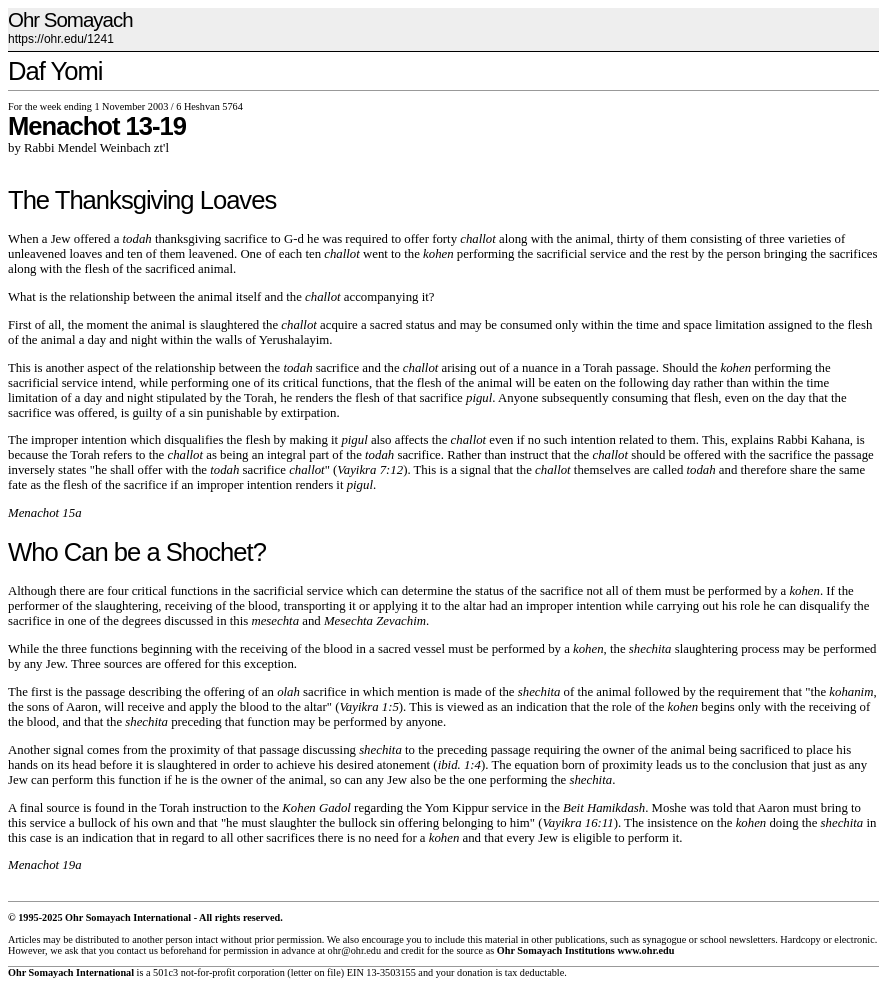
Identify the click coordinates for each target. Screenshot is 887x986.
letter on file (316, 972)
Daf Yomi (55, 71)
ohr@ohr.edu (354, 950)
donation (475, 972)
